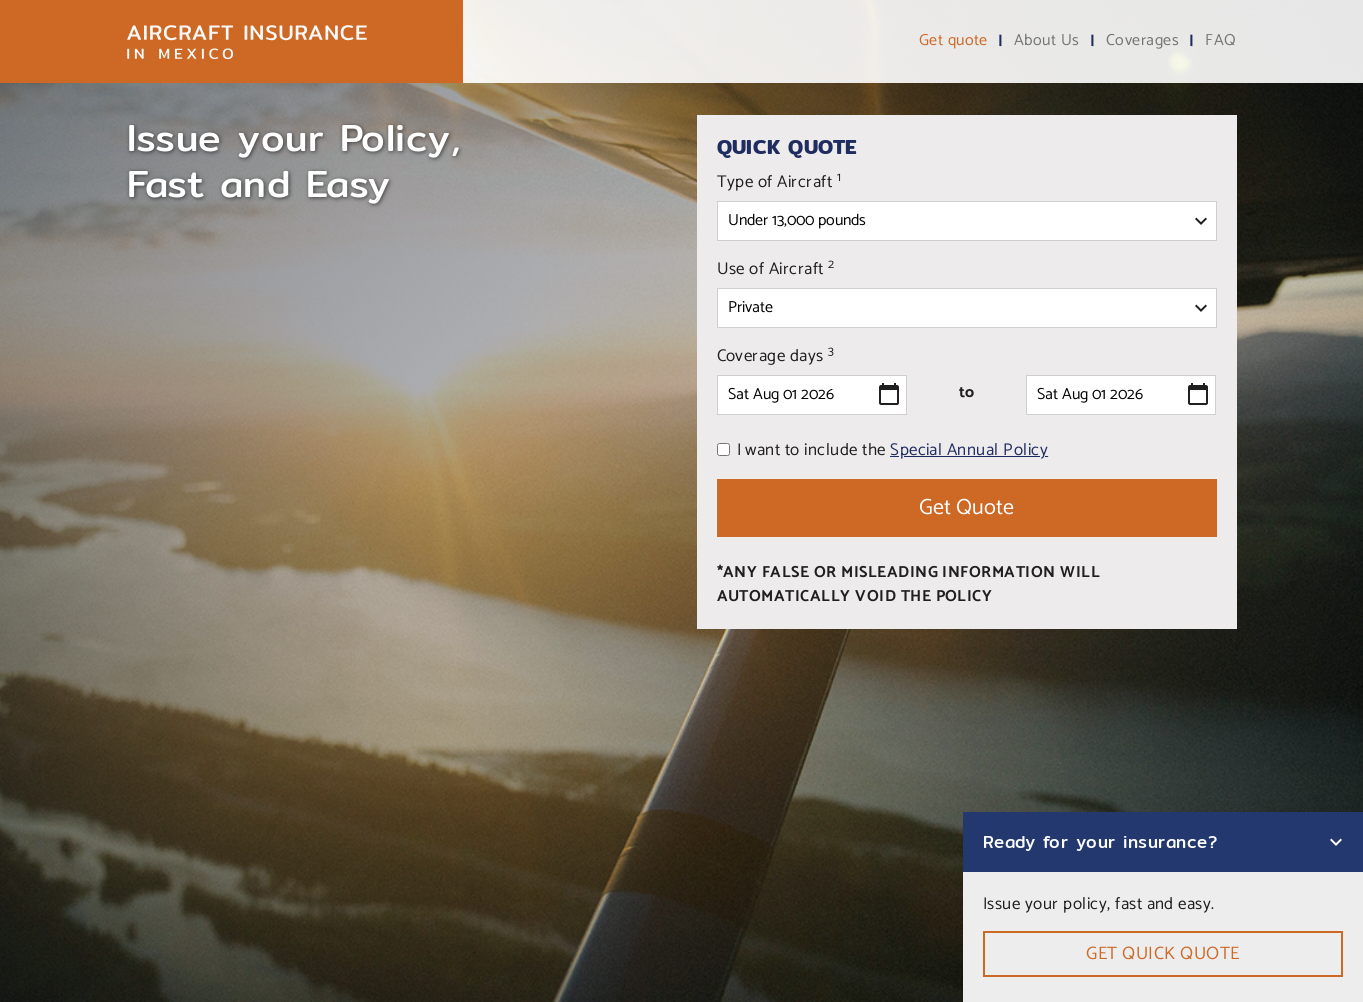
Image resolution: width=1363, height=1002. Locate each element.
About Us (1047, 41)
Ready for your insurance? (1100, 841)
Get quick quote (1162, 954)
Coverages (1142, 41)
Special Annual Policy (969, 450)
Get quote (953, 41)
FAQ (1220, 41)
